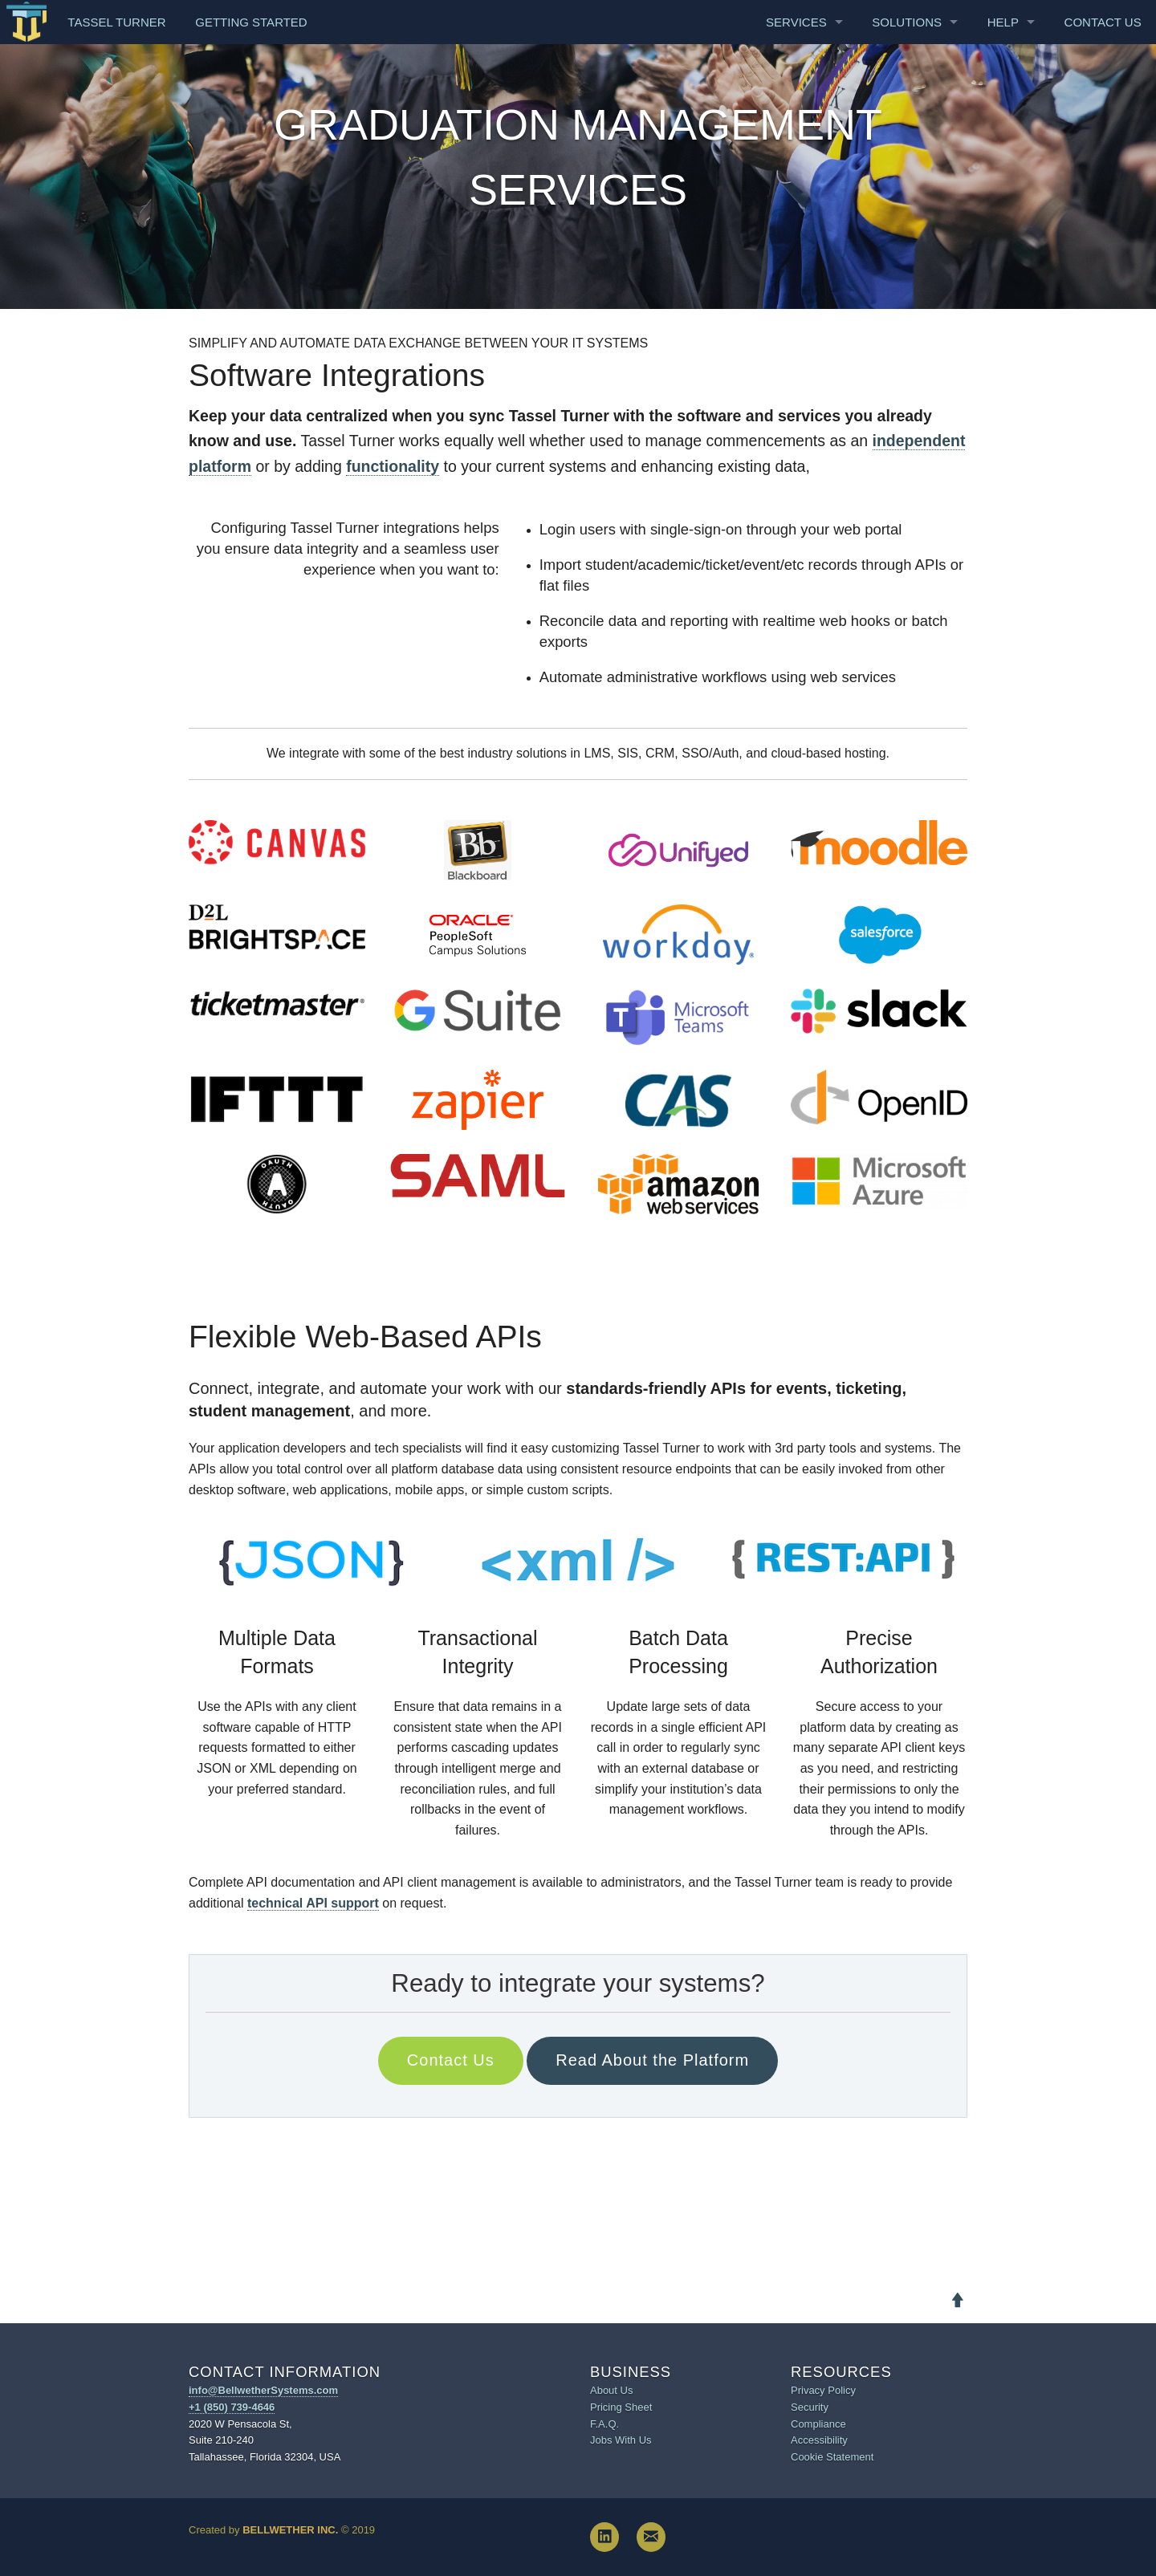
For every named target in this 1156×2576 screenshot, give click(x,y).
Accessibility (819, 2440)
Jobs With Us (621, 2440)
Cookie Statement (832, 2457)
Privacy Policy (823, 2390)
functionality (392, 466)
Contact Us (1103, 22)
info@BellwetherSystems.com (263, 2390)
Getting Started (251, 22)
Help (1003, 22)
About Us (611, 2390)
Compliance (818, 2424)
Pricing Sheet (621, 2407)
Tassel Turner (116, 22)
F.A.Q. (604, 2424)
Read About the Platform (652, 2060)
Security (809, 2407)
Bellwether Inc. (290, 2530)
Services (796, 22)
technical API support (313, 1903)
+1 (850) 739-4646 (232, 2407)
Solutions (907, 22)
